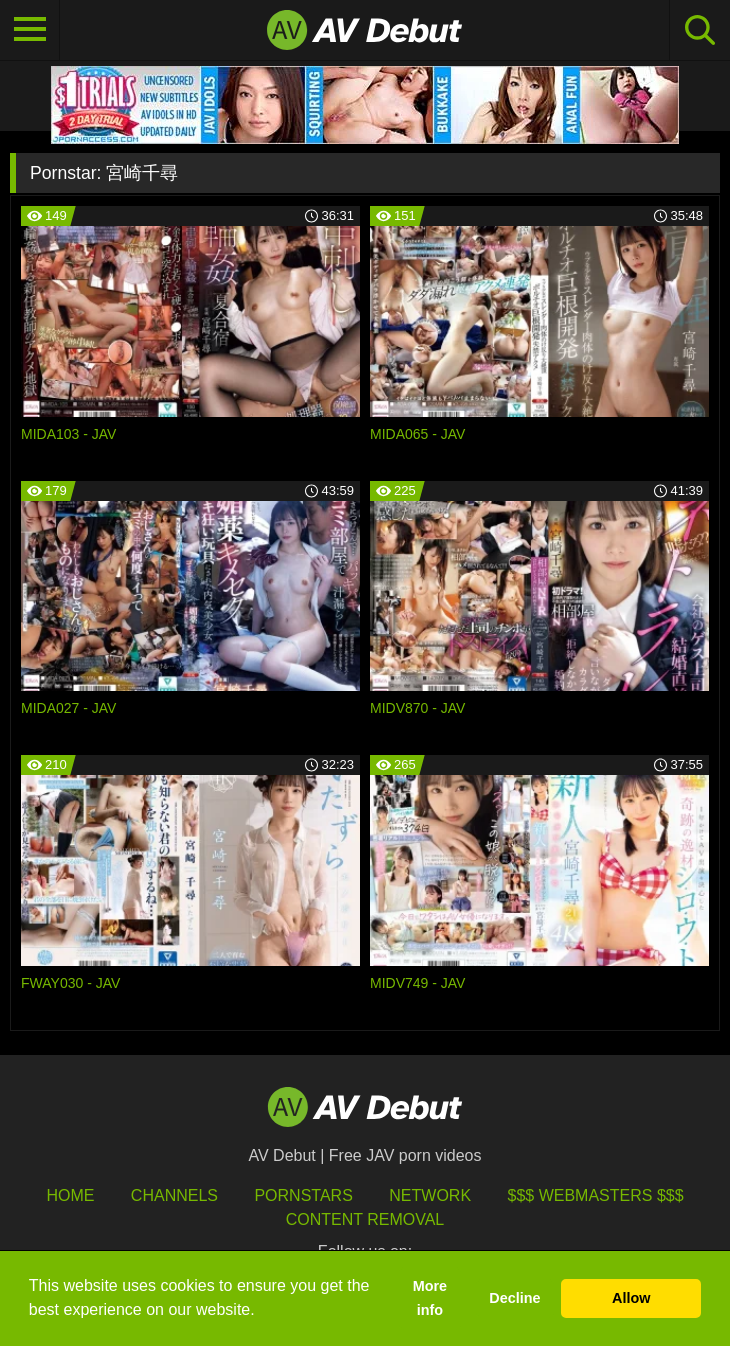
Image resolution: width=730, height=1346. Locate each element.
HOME (70, 1195)
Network (430, 1195)
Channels (174, 1195)
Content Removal (365, 1219)
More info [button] (430, 1298)
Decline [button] (514, 1298)
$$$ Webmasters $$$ (596, 1195)
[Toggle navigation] (30, 30)
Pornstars (303, 1195)
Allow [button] (631, 1298)
